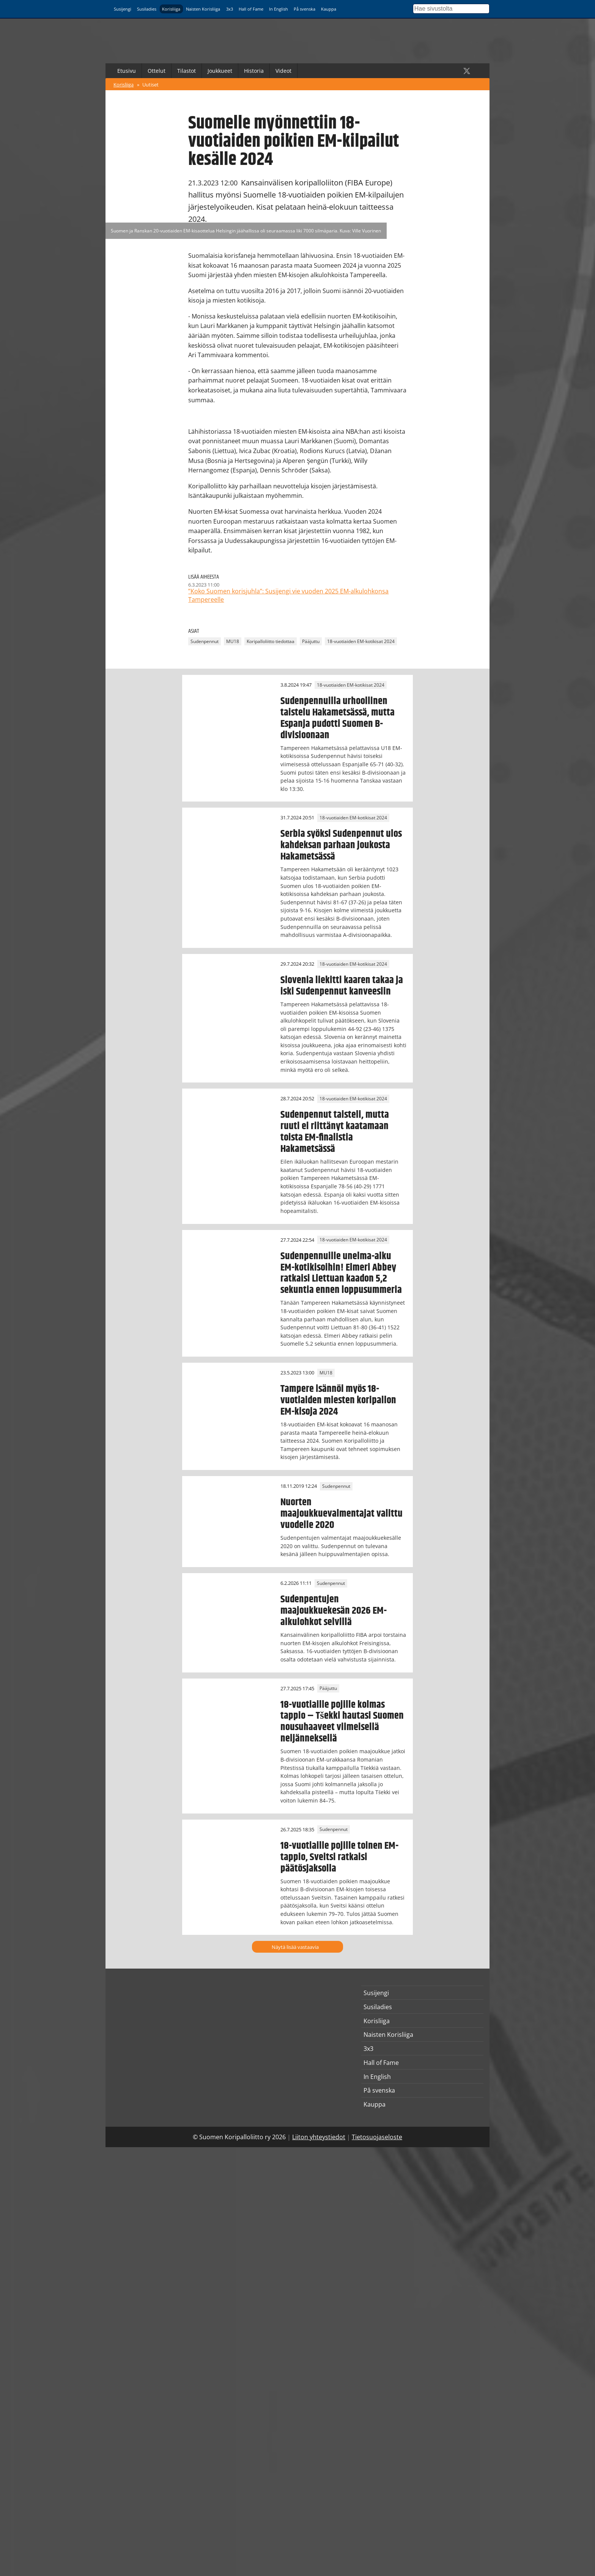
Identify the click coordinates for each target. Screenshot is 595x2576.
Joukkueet (220, 70)
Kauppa (328, 9)
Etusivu (126, 70)
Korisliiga (171, 9)
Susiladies (146, 9)
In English (278, 9)
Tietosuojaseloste (377, 2137)
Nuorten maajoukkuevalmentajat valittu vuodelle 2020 (341, 1513)
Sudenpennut (204, 641)
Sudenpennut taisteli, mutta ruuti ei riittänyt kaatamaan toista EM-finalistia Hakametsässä (334, 1132)
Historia (254, 70)
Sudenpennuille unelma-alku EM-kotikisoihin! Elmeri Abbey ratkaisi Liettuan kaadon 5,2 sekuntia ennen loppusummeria (341, 1273)
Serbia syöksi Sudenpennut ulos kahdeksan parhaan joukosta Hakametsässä (341, 845)
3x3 (229, 9)
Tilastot (186, 70)
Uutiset (150, 84)
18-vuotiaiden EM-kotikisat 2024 (361, 641)
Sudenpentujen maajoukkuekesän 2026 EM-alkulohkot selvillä (333, 1610)
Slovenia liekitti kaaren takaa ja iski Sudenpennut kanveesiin (341, 985)
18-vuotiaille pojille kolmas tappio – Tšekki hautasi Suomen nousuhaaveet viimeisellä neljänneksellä (342, 1722)
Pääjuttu (311, 641)
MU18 (232, 641)
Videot (283, 70)
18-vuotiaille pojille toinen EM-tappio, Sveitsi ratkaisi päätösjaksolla (339, 1857)
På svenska (304, 9)
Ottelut (156, 70)
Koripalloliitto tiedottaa (270, 641)
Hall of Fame (251, 9)
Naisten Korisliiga (203, 9)
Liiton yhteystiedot (318, 2137)
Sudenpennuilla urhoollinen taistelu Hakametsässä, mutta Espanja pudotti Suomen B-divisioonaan (337, 718)
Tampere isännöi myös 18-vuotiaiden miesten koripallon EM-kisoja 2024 (338, 1400)
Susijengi (122, 9)
